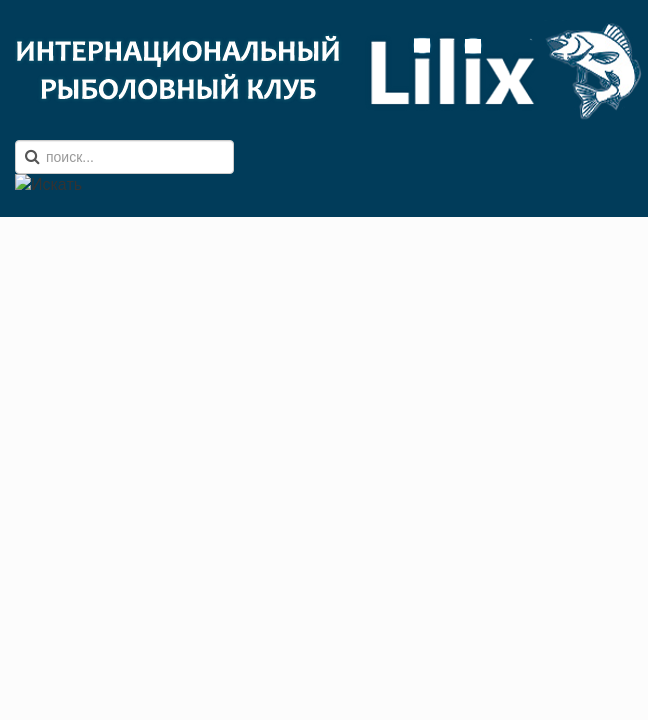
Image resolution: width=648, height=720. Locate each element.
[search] (124, 157)
